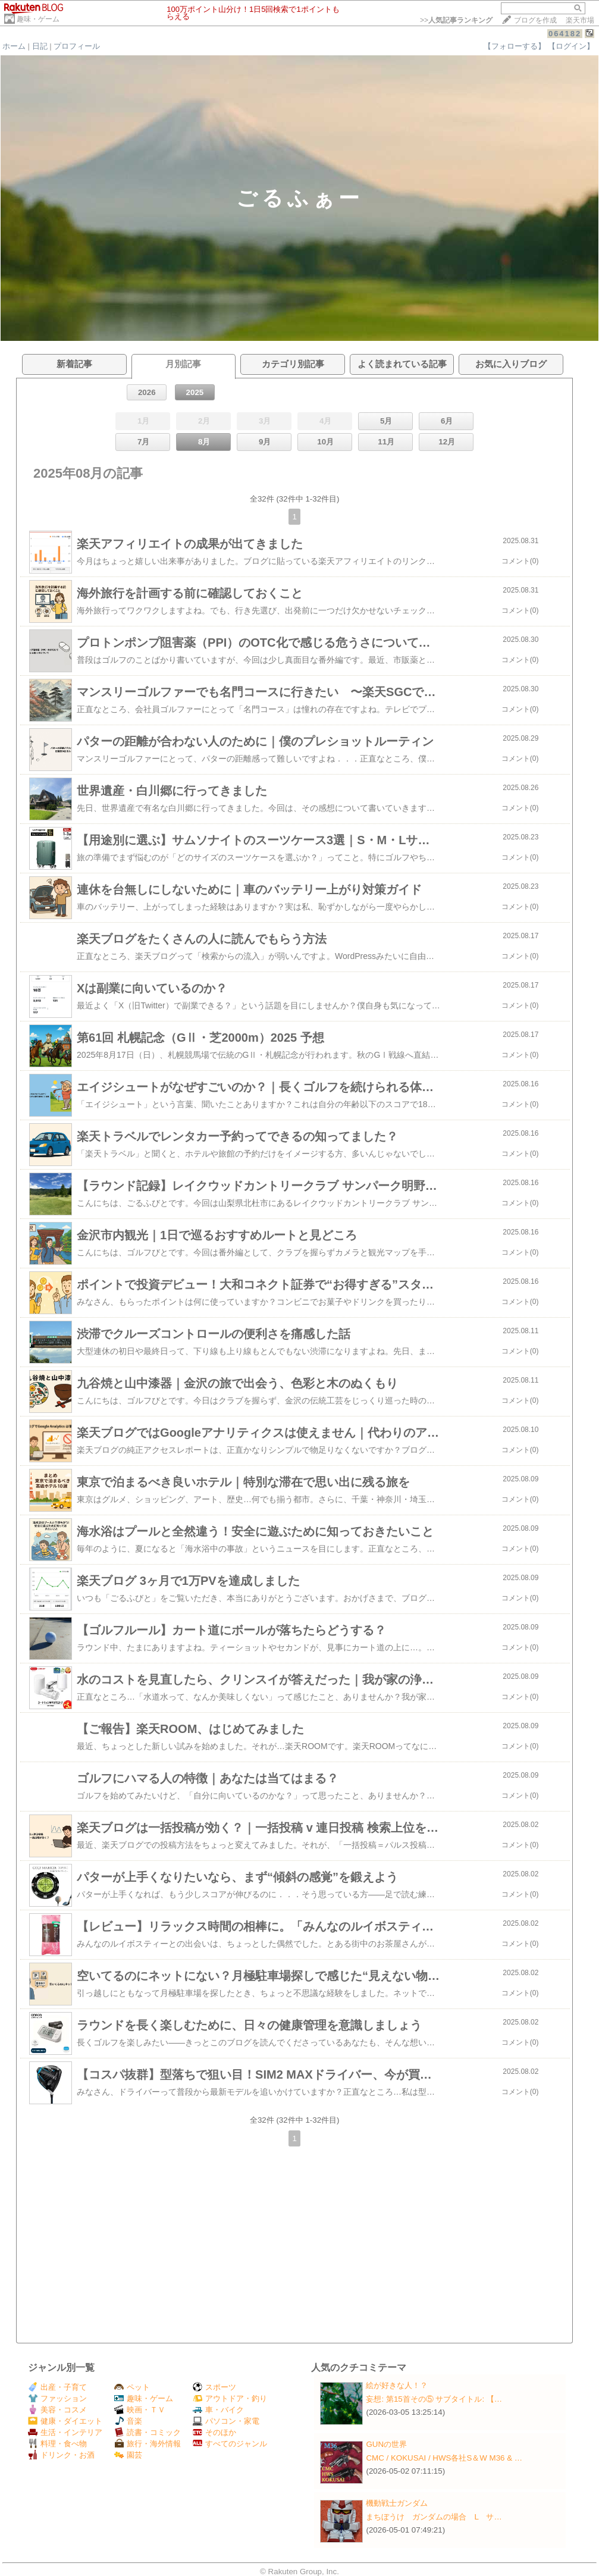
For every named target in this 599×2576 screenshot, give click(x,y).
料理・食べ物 (57, 2443)
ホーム (14, 46)
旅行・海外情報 (147, 2443)
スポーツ (214, 2387)
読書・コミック (147, 2432)
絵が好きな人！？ (397, 2385)
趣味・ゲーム (38, 19)
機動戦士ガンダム (397, 2503)
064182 (564, 33)
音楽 (128, 2421)
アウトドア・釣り (230, 2398)
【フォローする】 (514, 46)
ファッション (57, 2398)
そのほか (214, 2432)
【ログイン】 (571, 46)
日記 (40, 46)
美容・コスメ (57, 2409)
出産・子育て (57, 2387)
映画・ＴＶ (139, 2409)
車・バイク (218, 2409)
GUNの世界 (386, 2444)
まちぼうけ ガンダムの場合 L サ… (433, 2516)
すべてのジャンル (230, 2443)
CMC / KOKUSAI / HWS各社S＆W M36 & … (444, 2457)
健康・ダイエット (65, 2421)
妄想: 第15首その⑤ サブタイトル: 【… (434, 2399)
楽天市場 (580, 20)
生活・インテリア (65, 2432)
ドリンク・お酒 (61, 2454)
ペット (132, 2387)
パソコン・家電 (226, 2421)
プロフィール (77, 46)
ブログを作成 (535, 20)
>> (456, 20)
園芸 (128, 2454)
